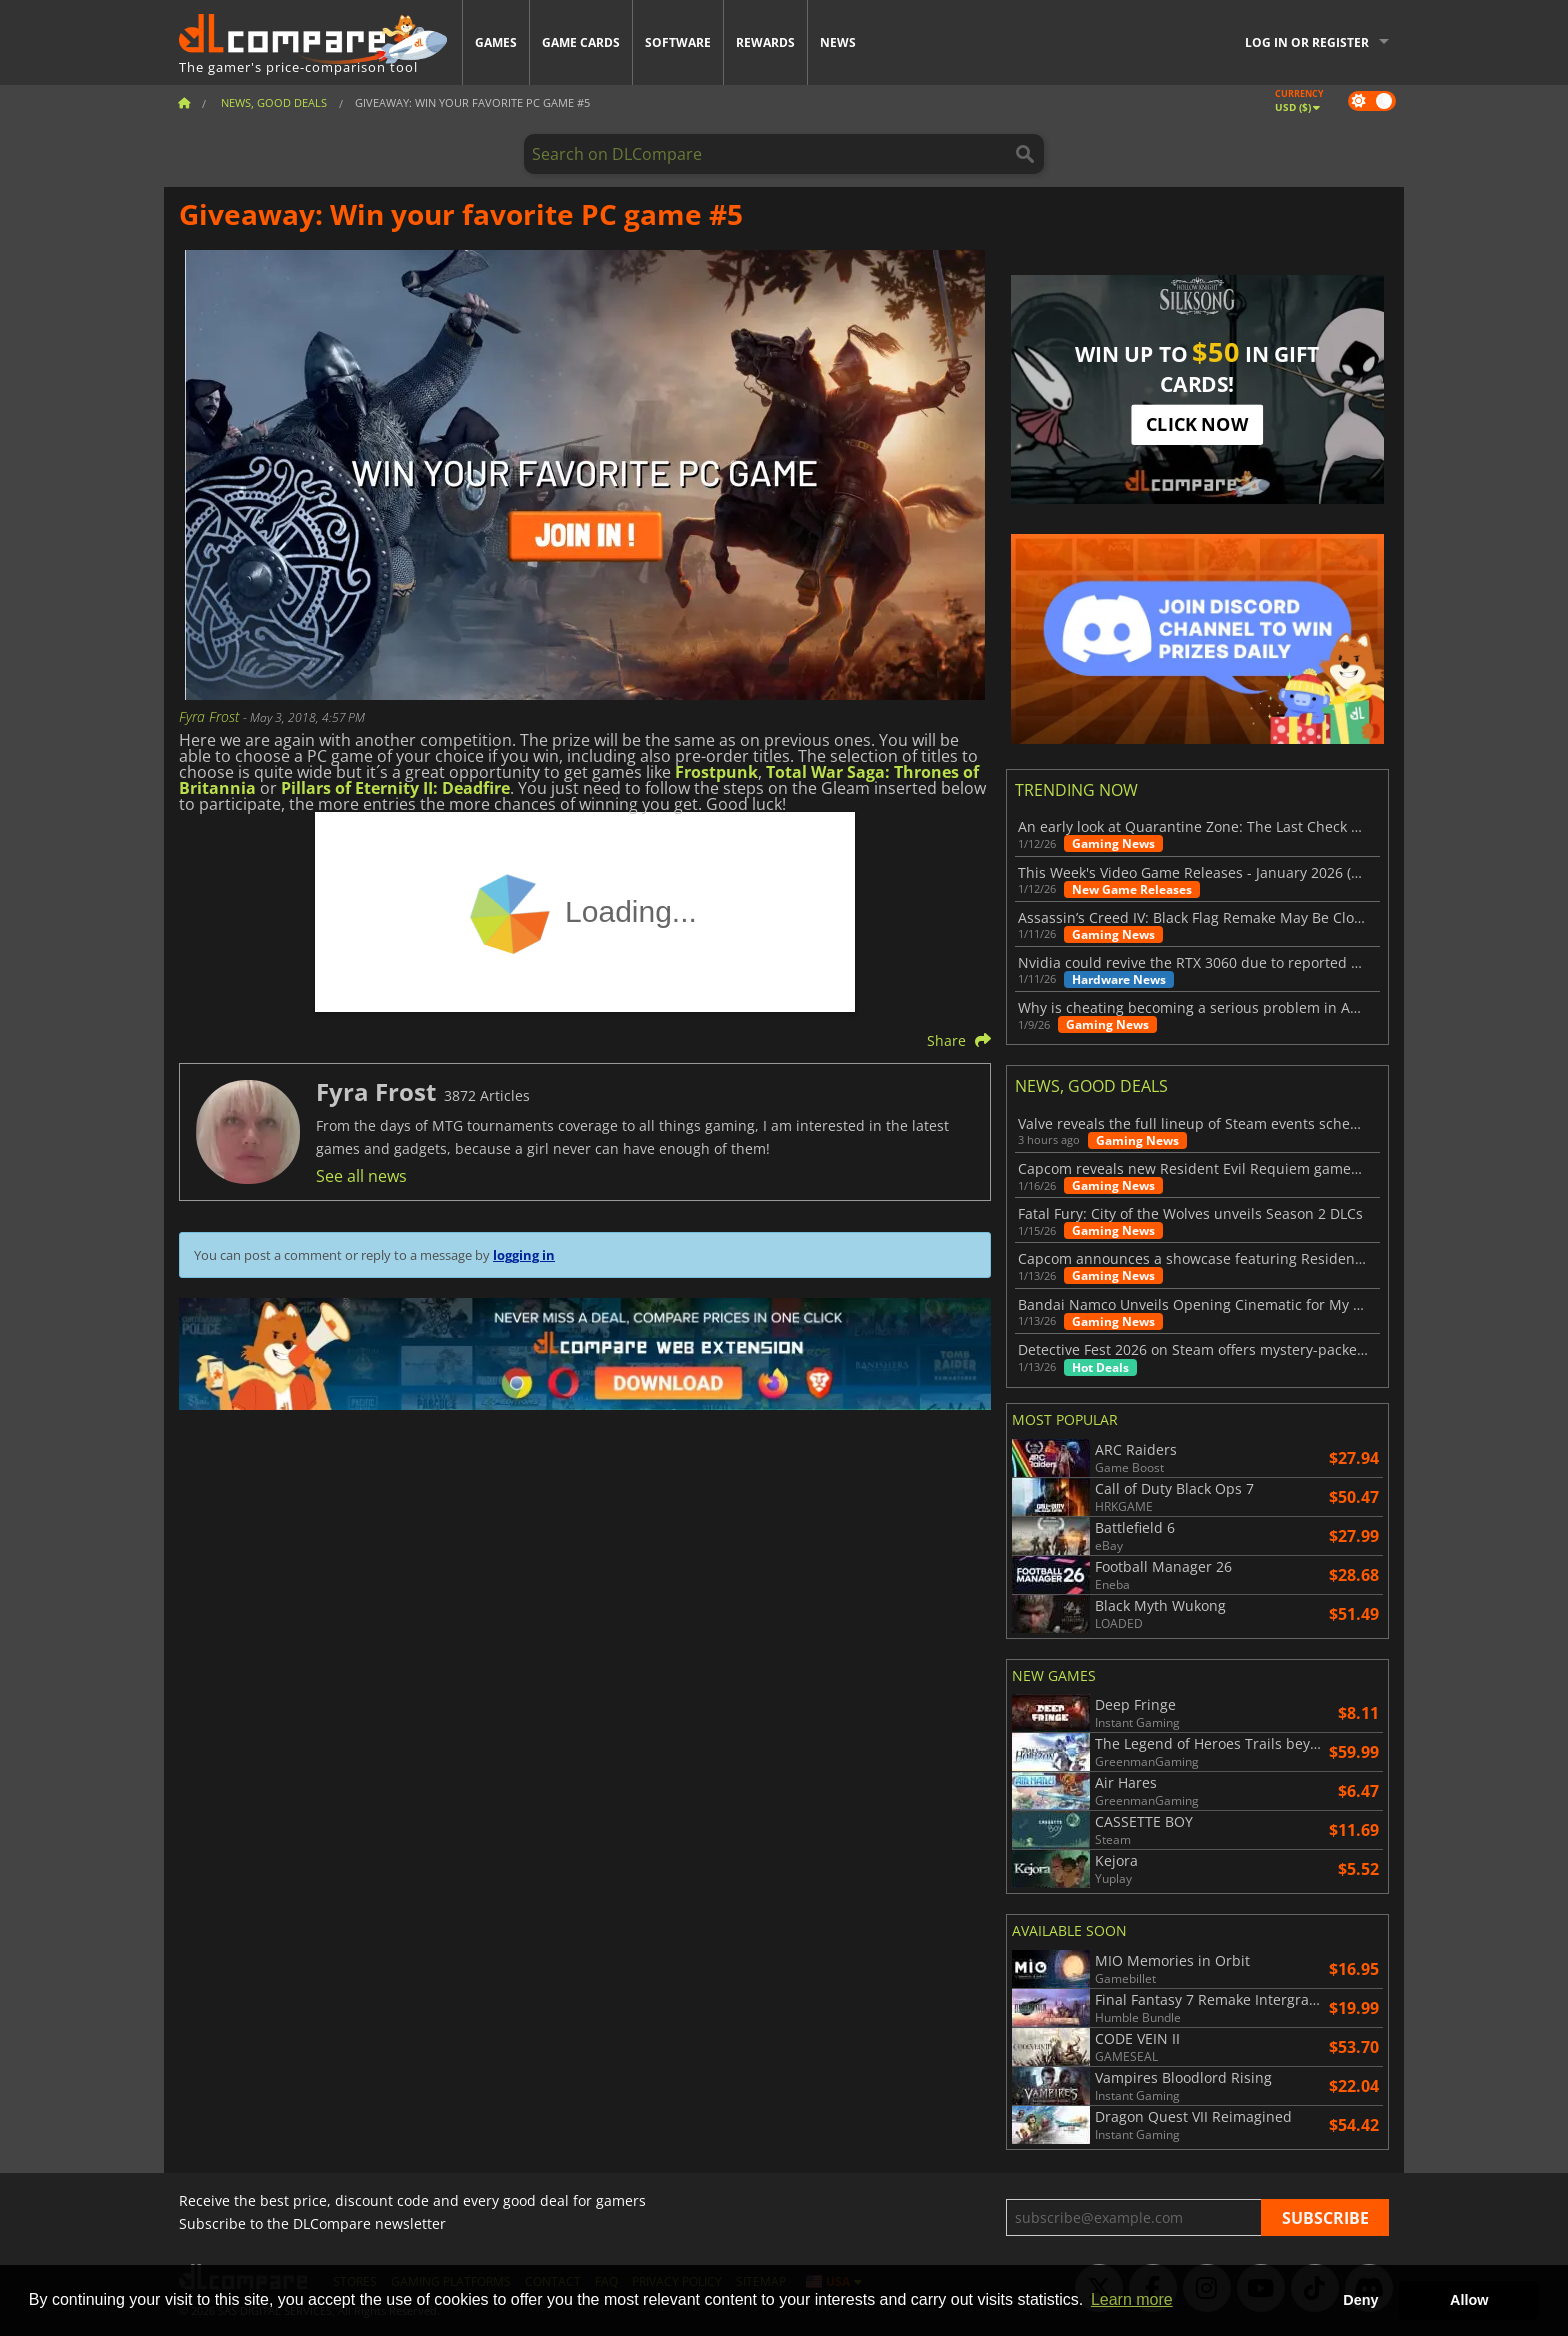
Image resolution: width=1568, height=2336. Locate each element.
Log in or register (1307, 42)
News (838, 42)
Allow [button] (1469, 2300)
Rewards (765, 42)
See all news (361, 1176)
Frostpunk (716, 772)
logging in (524, 1255)
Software (678, 42)
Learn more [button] (1132, 2299)
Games (496, 42)
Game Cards (581, 42)
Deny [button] (1360, 2300)
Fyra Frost (211, 716)
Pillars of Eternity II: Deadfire (395, 788)
